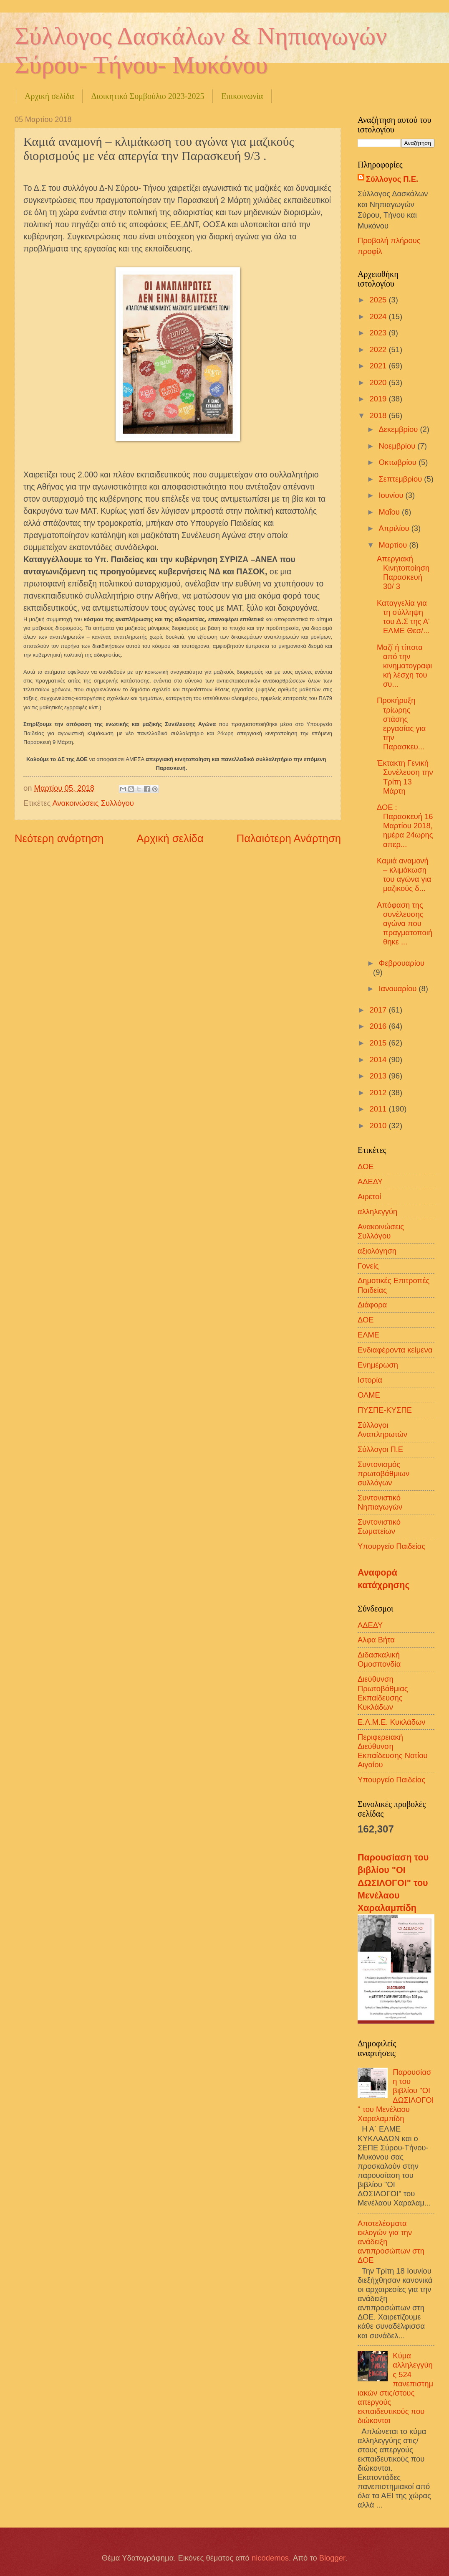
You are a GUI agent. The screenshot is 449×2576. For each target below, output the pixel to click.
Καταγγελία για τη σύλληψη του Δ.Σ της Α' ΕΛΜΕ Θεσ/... (403, 617)
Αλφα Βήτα (376, 1639)
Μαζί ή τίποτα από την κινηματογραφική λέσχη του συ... (404, 665)
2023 (378, 332)
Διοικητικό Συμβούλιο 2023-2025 (147, 96)
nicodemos (270, 2557)
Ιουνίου (392, 495)
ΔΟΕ (365, 1319)
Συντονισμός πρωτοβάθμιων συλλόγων (383, 1473)
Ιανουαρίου (399, 988)
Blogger (332, 2557)
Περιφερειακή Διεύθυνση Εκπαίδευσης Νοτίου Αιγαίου (393, 1751)
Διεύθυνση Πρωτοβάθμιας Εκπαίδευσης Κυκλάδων (383, 1693)
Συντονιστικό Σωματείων (379, 1526)
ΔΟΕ (365, 1166)
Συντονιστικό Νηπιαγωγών (380, 1502)
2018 (378, 415)
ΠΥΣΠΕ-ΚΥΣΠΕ (385, 1410)
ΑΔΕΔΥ (370, 1181)
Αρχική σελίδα (49, 96)
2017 (378, 1009)
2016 (378, 1026)
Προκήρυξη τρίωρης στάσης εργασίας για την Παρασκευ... (401, 723)
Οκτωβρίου (399, 462)
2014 (378, 1059)
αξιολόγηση (377, 1250)
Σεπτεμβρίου (401, 479)
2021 (378, 365)
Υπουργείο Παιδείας (391, 1546)
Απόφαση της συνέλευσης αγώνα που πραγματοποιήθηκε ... (404, 923)
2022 (378, 349)
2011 (378, 1108)
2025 (378, 299)
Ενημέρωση (378, 1364)
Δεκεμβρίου (399, 429)
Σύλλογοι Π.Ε (380, 1449)
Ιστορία (370, 1380)
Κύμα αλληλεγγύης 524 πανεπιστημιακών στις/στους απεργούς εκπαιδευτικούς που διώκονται (395, 2388)
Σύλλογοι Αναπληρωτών (382, 1430)
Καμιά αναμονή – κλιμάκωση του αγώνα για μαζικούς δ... (404, 874)
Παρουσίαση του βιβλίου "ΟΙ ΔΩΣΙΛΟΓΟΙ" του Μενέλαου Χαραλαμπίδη (393, 1883)
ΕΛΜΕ (368, 1334)
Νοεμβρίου (398, 446)
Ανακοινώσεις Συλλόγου (93, 803)
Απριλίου (395, 528)
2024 (378, 316)
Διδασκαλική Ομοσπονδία (379, 1659)
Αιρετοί (369, 1196)
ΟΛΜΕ (369, 1395)
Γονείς (368, 1265)
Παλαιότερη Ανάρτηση (289, 838)
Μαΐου (390, 512)
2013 (378, 1075)
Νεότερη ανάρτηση (59, 838)
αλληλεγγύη (377, 1211)
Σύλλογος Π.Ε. (392, 179)
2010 (378, 1125)
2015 (378, 1042)
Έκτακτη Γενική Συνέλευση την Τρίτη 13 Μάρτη (405, 777)
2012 (378, 1092)
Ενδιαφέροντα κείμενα (395, 1349)
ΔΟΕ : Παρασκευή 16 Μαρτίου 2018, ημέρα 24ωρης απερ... (405, 825)
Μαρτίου (394, 545)
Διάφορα (372, 1304)
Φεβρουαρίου (402, 963)
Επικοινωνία (242, 96)
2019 (378, 398)
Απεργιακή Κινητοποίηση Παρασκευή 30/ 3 (403, 572)
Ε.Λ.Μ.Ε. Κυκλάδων (392, 1722)
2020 (378, 382)
